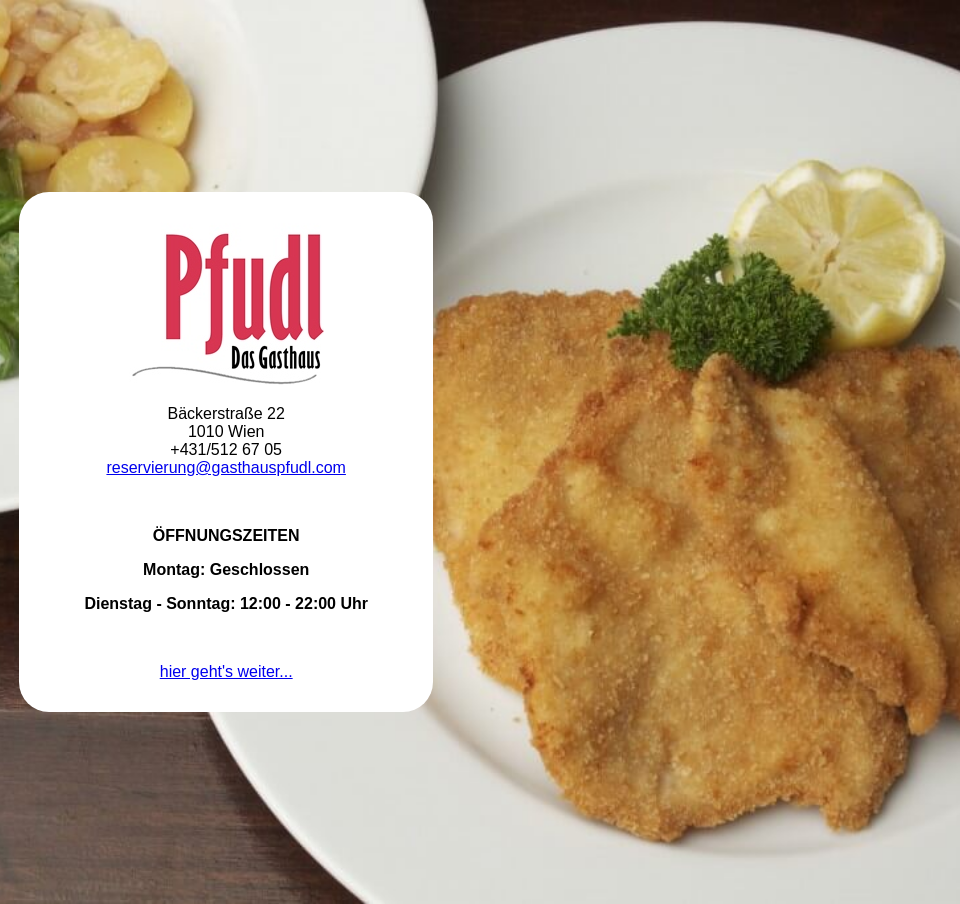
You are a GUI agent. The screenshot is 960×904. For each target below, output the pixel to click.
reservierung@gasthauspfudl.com (225, 467)
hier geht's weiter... (226, 671)
